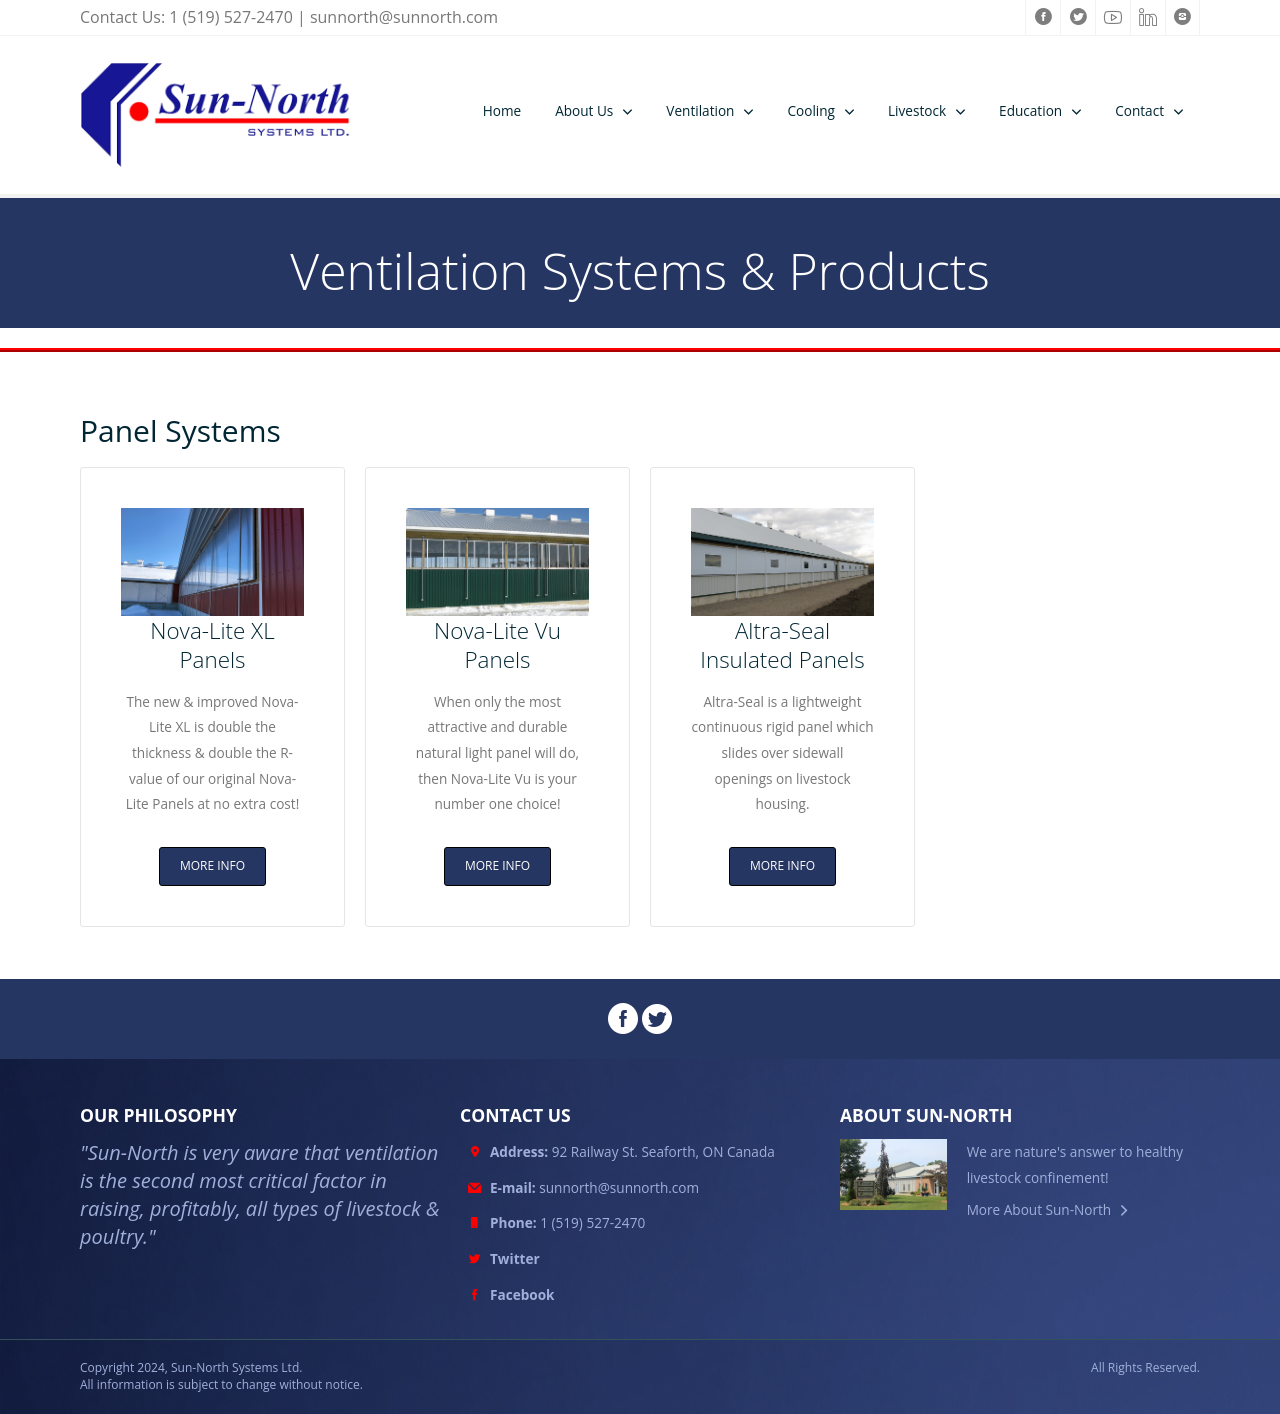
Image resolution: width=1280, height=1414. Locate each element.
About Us (584, 110)
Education (1030, 110)
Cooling (811, 110)
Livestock (917, 110)
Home (502, 110)
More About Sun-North (1039, 1209)
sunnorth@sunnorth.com (404, 17)
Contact (1139, 110)
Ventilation (700, 110)
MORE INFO (212, 865)
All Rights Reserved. (1145, 1368)
